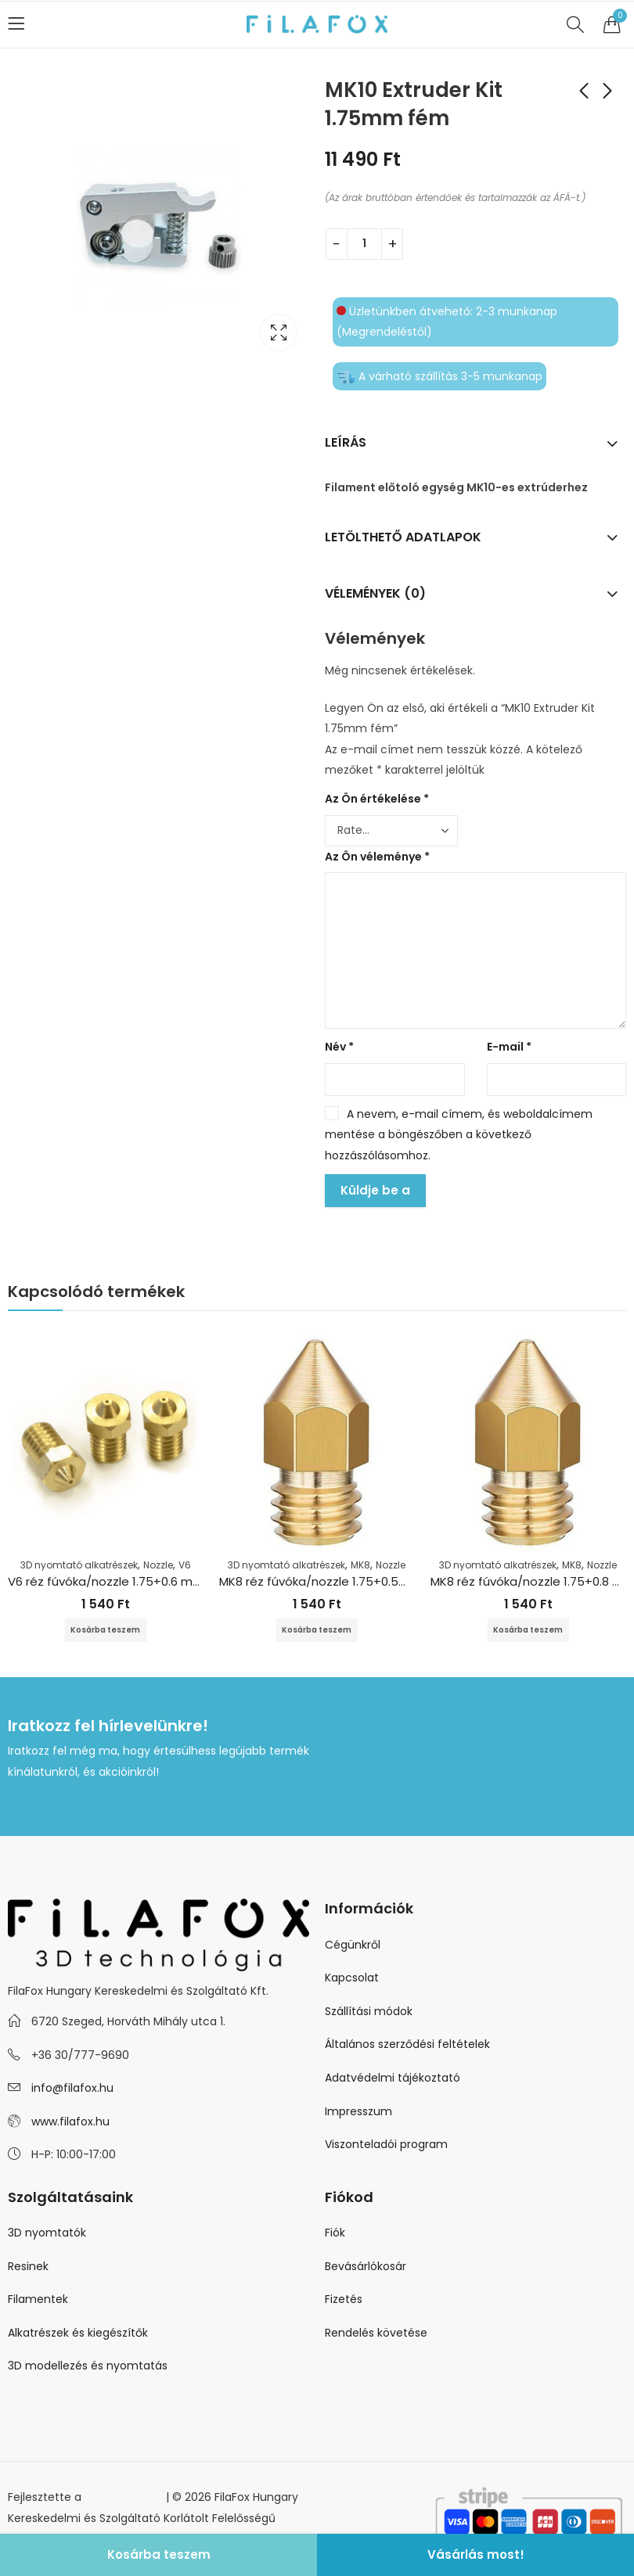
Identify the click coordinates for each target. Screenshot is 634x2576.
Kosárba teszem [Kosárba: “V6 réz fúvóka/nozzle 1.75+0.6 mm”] (105, 1630)
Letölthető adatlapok (403, 537)
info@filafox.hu (72, 2089)
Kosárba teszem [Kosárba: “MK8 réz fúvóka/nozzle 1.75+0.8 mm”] (528, 1630)
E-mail (509, 1046)
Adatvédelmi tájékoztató (392, 2079)
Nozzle (158, 1565)
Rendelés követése (376, 2334)
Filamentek (38, 2300)
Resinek (28, 2268)
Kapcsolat (352, 1979)
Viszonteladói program (386, 2146)
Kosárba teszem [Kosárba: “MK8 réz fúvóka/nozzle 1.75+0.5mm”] (317, 1630)
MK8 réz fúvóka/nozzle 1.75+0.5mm (320, 1581)
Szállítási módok (368, 2013)
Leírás (345, 442)
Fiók (335, 2234)
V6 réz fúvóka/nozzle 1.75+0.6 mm (106, 1581)
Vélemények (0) (375, 593)
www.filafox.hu (70, 2123)
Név (339, 1046)
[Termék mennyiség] (364, 244)
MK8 (360, 1565)
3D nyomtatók (47, 2234)
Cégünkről (352, 1945)
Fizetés (343, 2300)
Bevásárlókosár (365, 2268)
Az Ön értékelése (377, 799)
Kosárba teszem (159, 2554)
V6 (184, 1565)
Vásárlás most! (475, 2554)
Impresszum (358, 2112)
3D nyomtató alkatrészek (79, 1565)
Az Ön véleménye (377, 856)
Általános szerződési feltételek (407, 2045)
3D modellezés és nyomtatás (88, 2367)
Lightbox (279, 332)
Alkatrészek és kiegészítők (78, 2334)
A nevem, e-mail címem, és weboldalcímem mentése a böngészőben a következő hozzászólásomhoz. (459, 1134)
